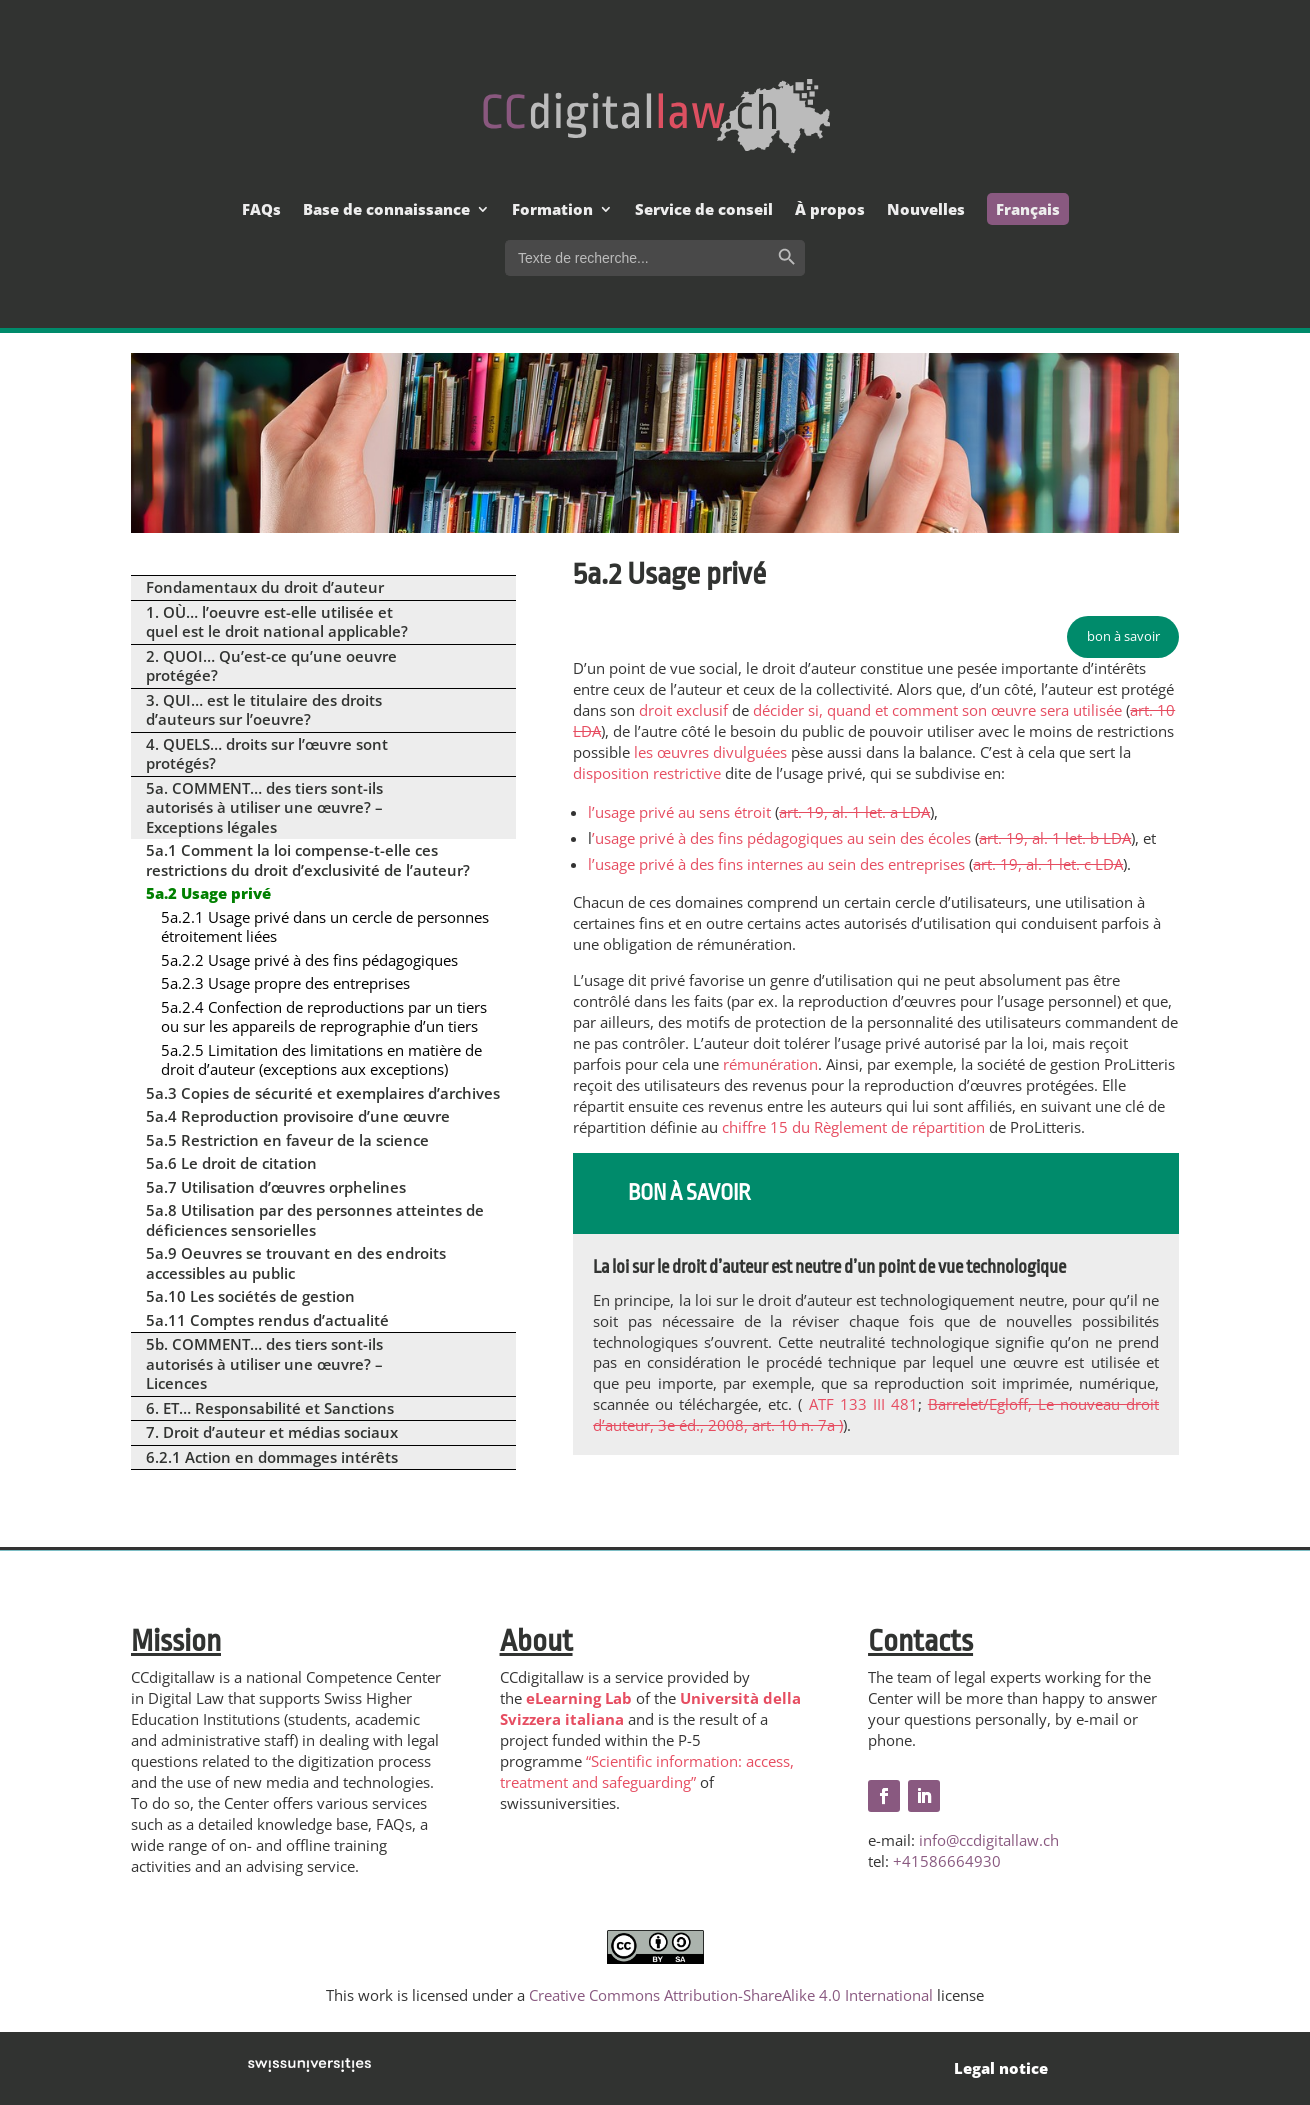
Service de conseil (704, 210)
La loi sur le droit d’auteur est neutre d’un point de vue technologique (829, 1267)
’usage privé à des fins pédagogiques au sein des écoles (781, 838)
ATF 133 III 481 (863, 1404)
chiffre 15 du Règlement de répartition (853, 1127)
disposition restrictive (647, 773)
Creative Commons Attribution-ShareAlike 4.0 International (731, 1995)
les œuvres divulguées (710, 752)
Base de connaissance (386, 210)
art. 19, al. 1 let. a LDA (854, 812)
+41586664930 (947, 1861)
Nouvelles (926, 210)
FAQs (261, 210)
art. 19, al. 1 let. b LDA (1055, 838)
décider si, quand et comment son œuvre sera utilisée (937, 710)
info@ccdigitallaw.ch (989, 1840)
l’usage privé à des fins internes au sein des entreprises (776, 864)
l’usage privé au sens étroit (679, 812)
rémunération (770, 1064)
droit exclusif (683, 710)
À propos (830, 210)
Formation (552, 210)
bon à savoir (1123, 636)
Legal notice (1001, 2068)
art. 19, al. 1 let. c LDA (1048, 864)
